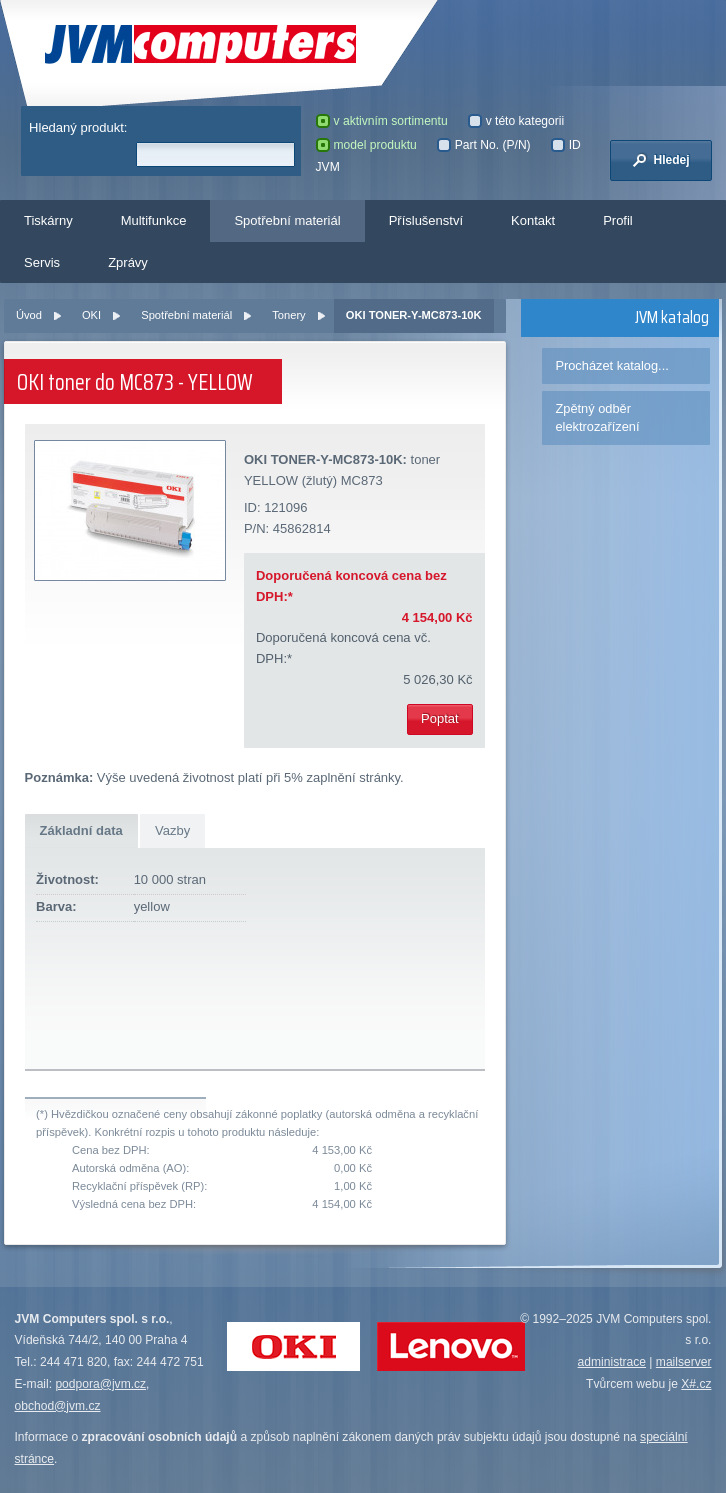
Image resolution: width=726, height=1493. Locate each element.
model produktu (366, 145)
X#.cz (696, 1384)
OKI (91, 315)
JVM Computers (200, 44)
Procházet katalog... (611, 365)
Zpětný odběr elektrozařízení (597, 417)
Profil (618, 220)
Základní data (81, 830)
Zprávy (128, 262)
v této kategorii (516, 121)
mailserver (684, 1362)
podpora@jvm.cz (100, 1384)
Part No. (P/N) (484, 145)
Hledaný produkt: (78, 127)
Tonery (288, 315)
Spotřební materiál (287, 220)
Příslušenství (426, 220)
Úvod (29, 315)
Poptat (440, 718)
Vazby (172, 830)
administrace (612, 1362)
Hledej (661, 160)
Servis (42, 262)
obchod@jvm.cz (58, 1406)
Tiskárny (48, 220)
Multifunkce (154, 220)
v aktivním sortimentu (382, 121)
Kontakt (533, 220)
